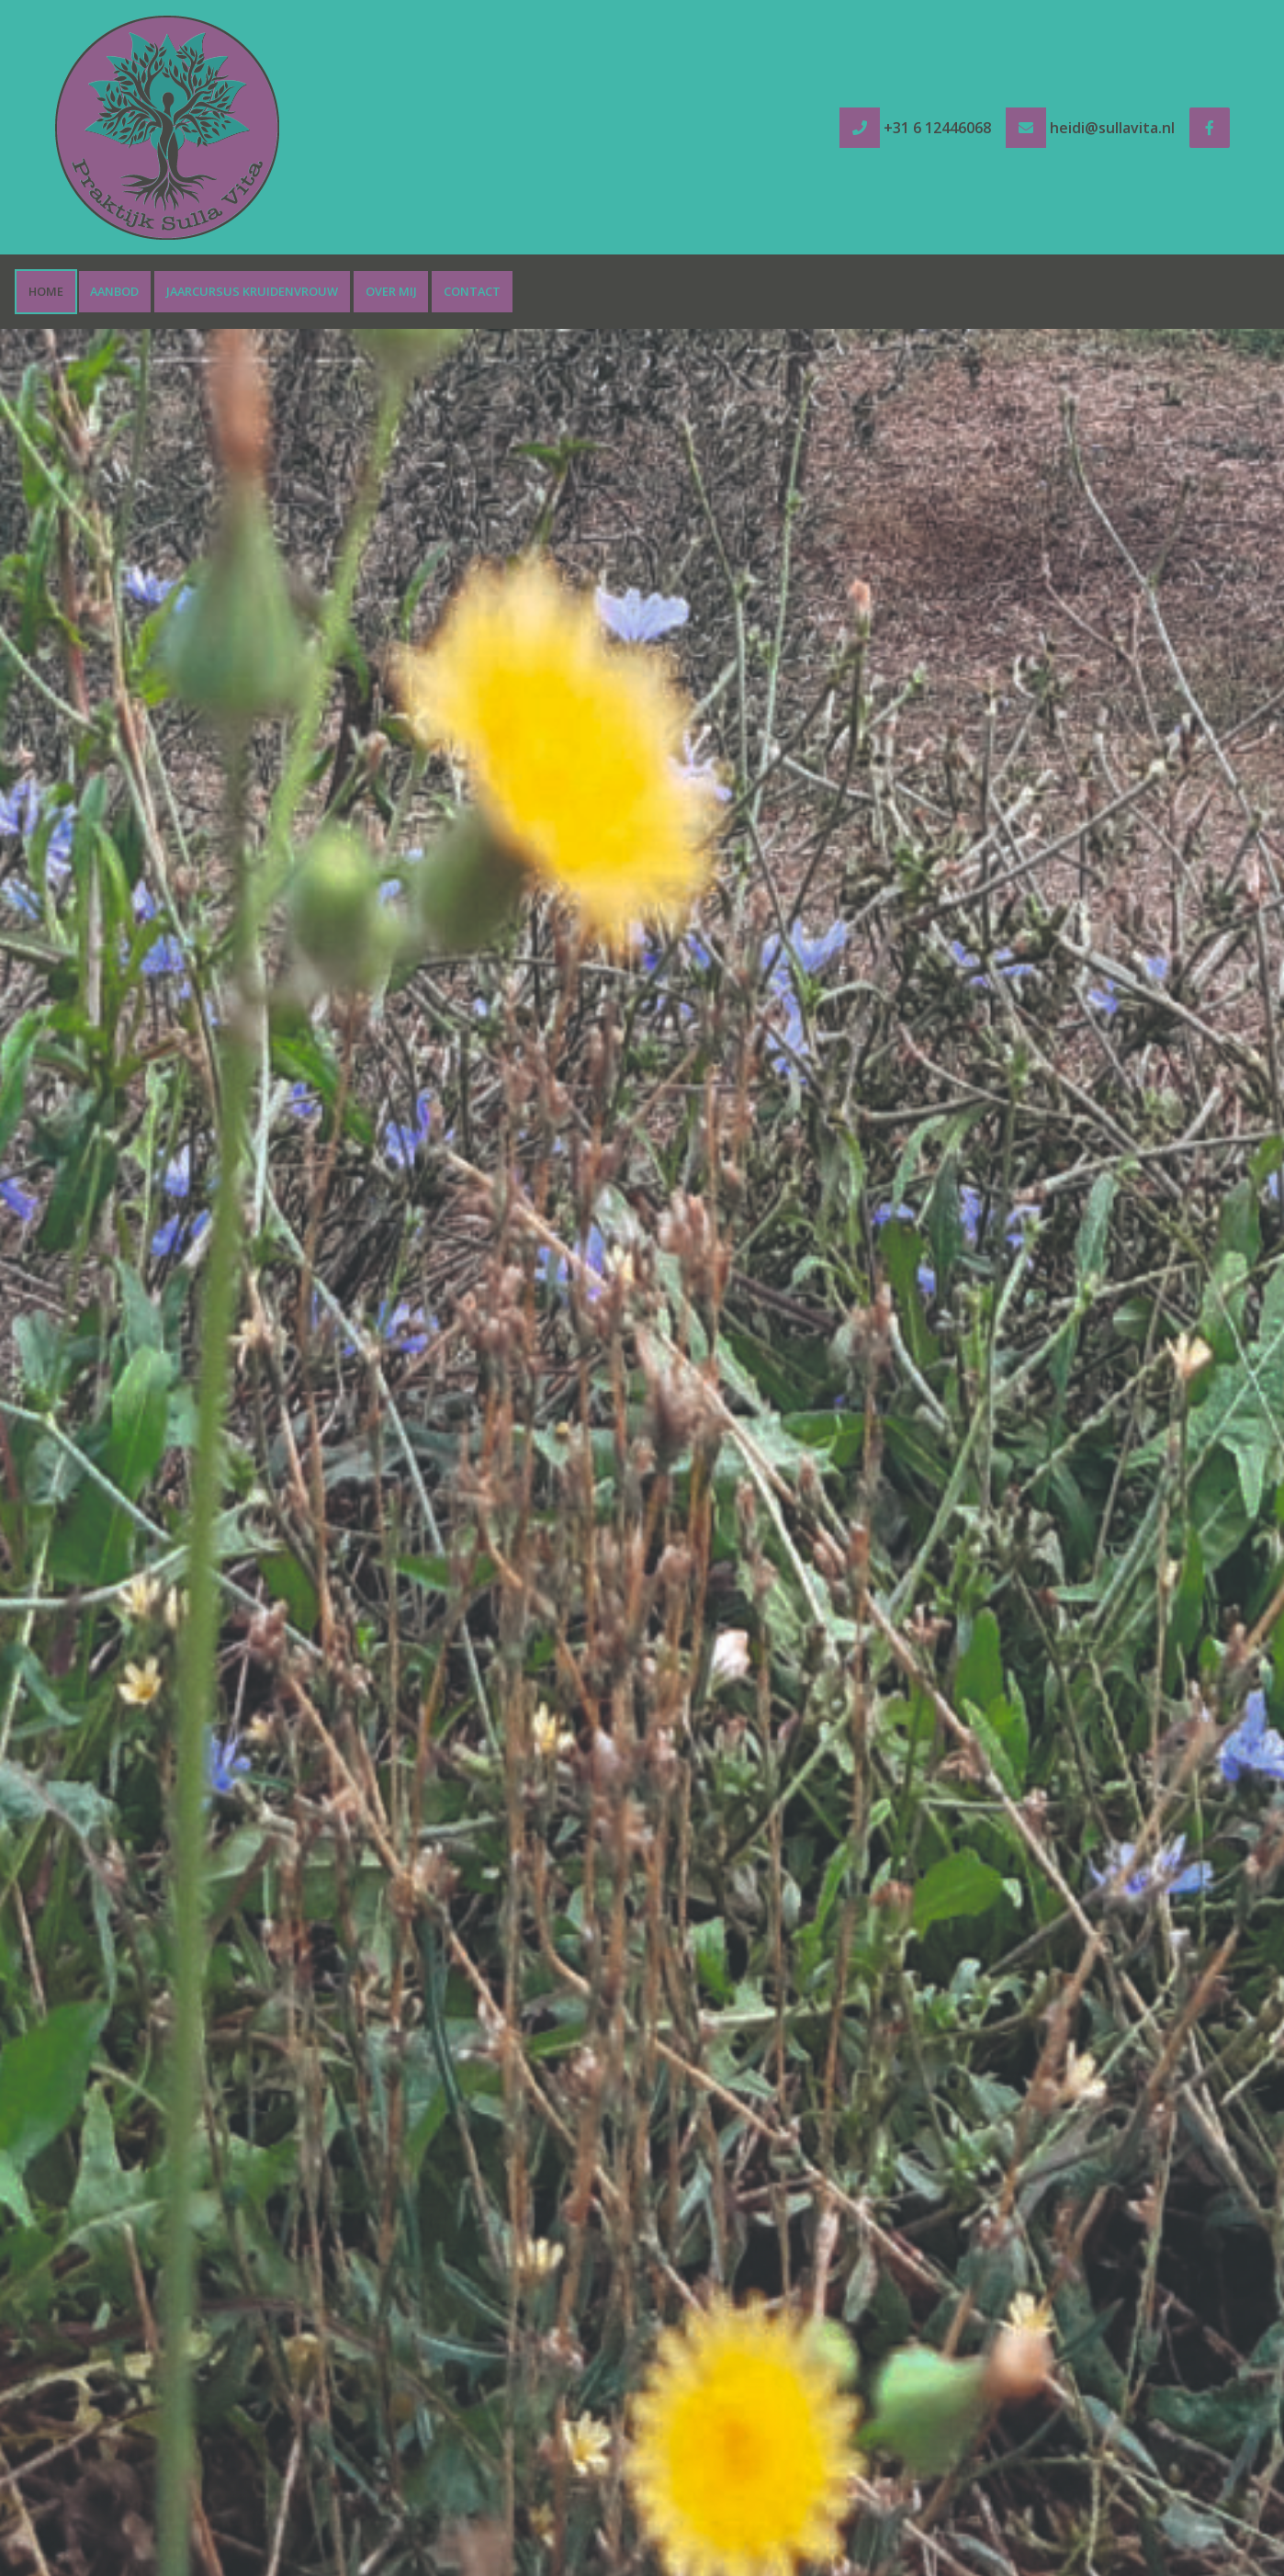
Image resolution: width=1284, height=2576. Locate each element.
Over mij (391, 291)
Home (45, 291)
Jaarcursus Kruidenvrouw (252, 291)
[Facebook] (1209, 127)
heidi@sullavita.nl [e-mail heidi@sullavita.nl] (1112, 128)
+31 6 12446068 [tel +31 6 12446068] (937, 128)
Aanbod (114, 291)
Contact (472, 291)
